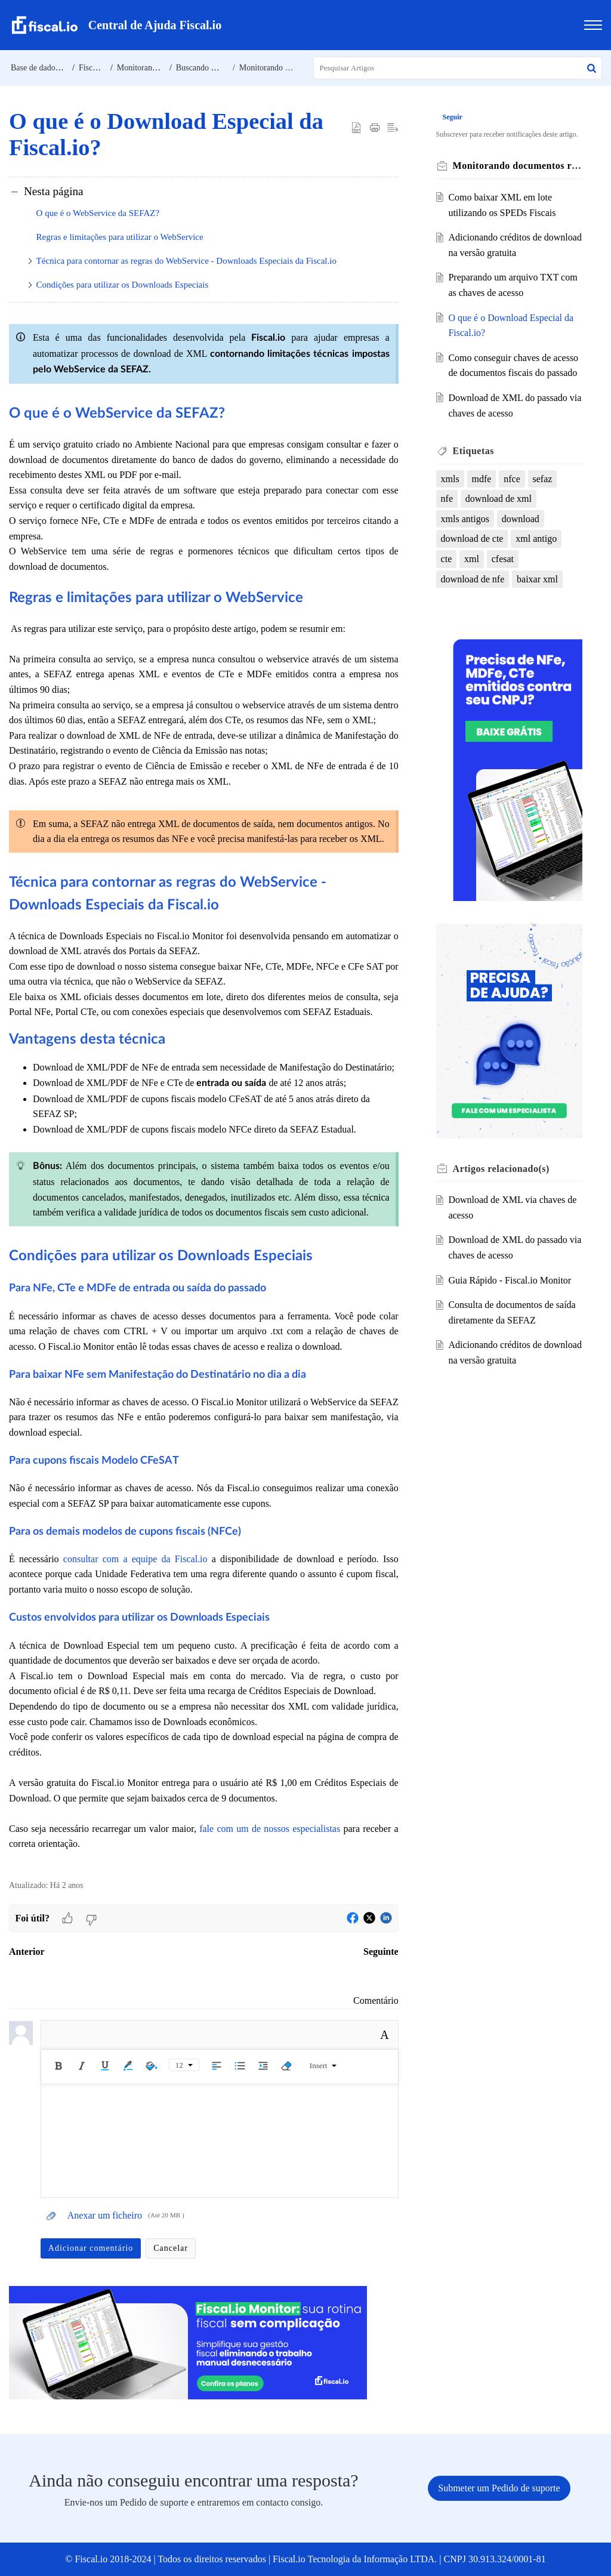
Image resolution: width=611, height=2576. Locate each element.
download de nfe (473, 579)
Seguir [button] (453, 117)
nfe (447, 498)
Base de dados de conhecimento (64, 67)
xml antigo (536, 538)
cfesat (503, 559)
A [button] (384, 2034)
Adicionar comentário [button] (90, 2248)
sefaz (543, 479)
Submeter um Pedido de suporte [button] (499, 2488)
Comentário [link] (376, 2000)
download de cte (473, 538)
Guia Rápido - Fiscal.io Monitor (510, 1275)
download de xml (499, 498)
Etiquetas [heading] (474, 451)
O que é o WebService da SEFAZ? (98, 213)
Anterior (27, 1951)
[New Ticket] (499, 2488)
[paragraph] (204, 1092)
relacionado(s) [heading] (501, 1164)
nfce (512, 479)
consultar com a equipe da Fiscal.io (135, 1559)
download (521, 519)
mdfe (482, 479)
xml (472, 559)
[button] (591, 68)
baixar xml (537, 579)
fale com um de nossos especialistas (269, 1829)
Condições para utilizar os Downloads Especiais (122, 284)
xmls (451, 479)
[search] (458, 68)
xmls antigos (466, 519)
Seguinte (381, 1951)
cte (447, 559)
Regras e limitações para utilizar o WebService (119, 237)
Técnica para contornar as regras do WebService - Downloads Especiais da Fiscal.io (186, 261)
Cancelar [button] (170, 2248)
